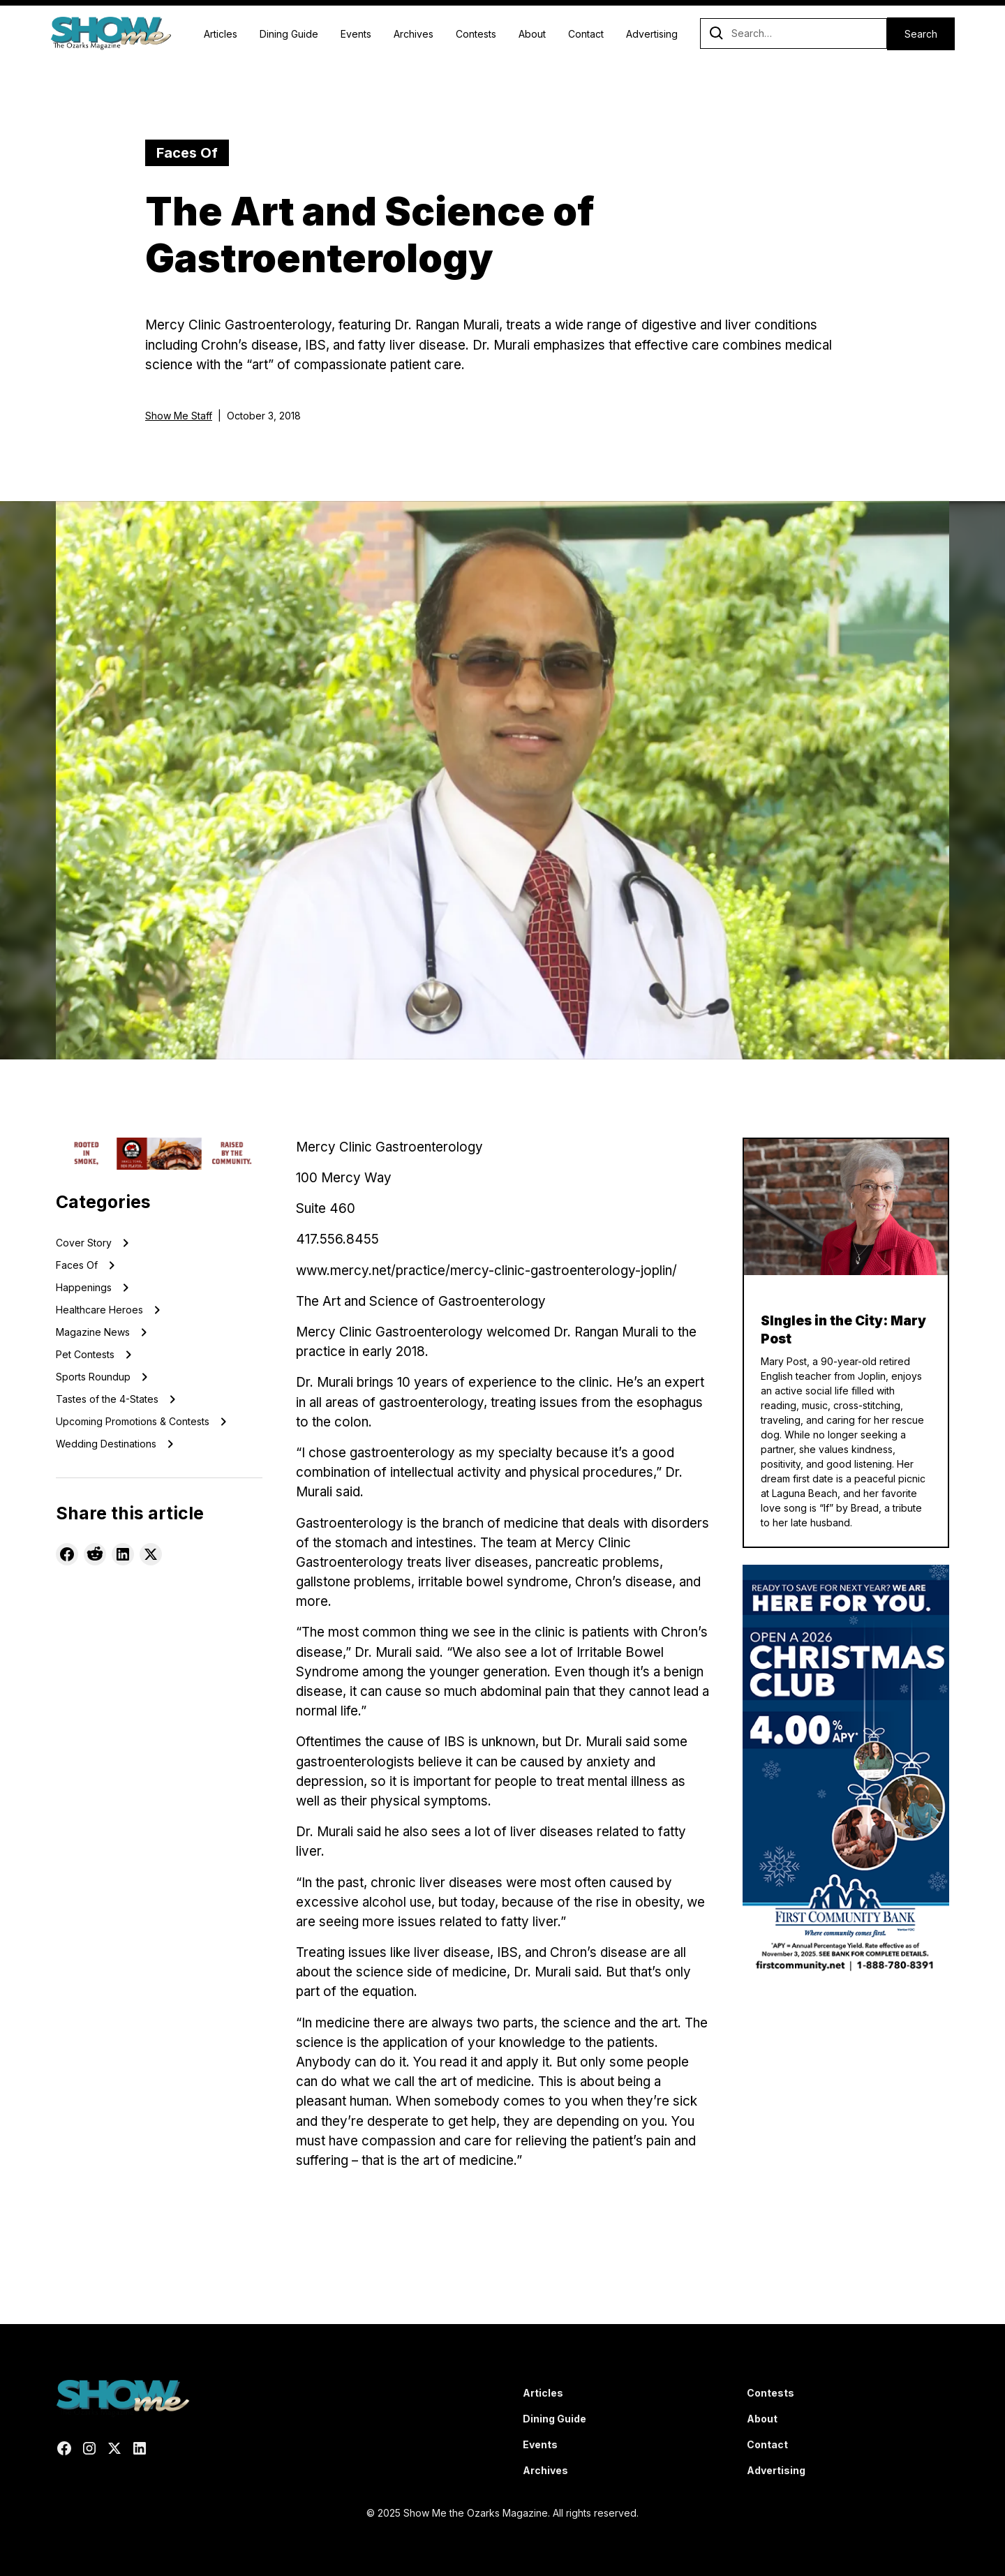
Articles (220, 34)
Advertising (652, 34)
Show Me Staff (178, 416)
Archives (413, 34)
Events (356, 34)
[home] (110, 33)
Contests (476, 34)
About (532, 34)
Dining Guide (289, 34)
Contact (586, 34)
